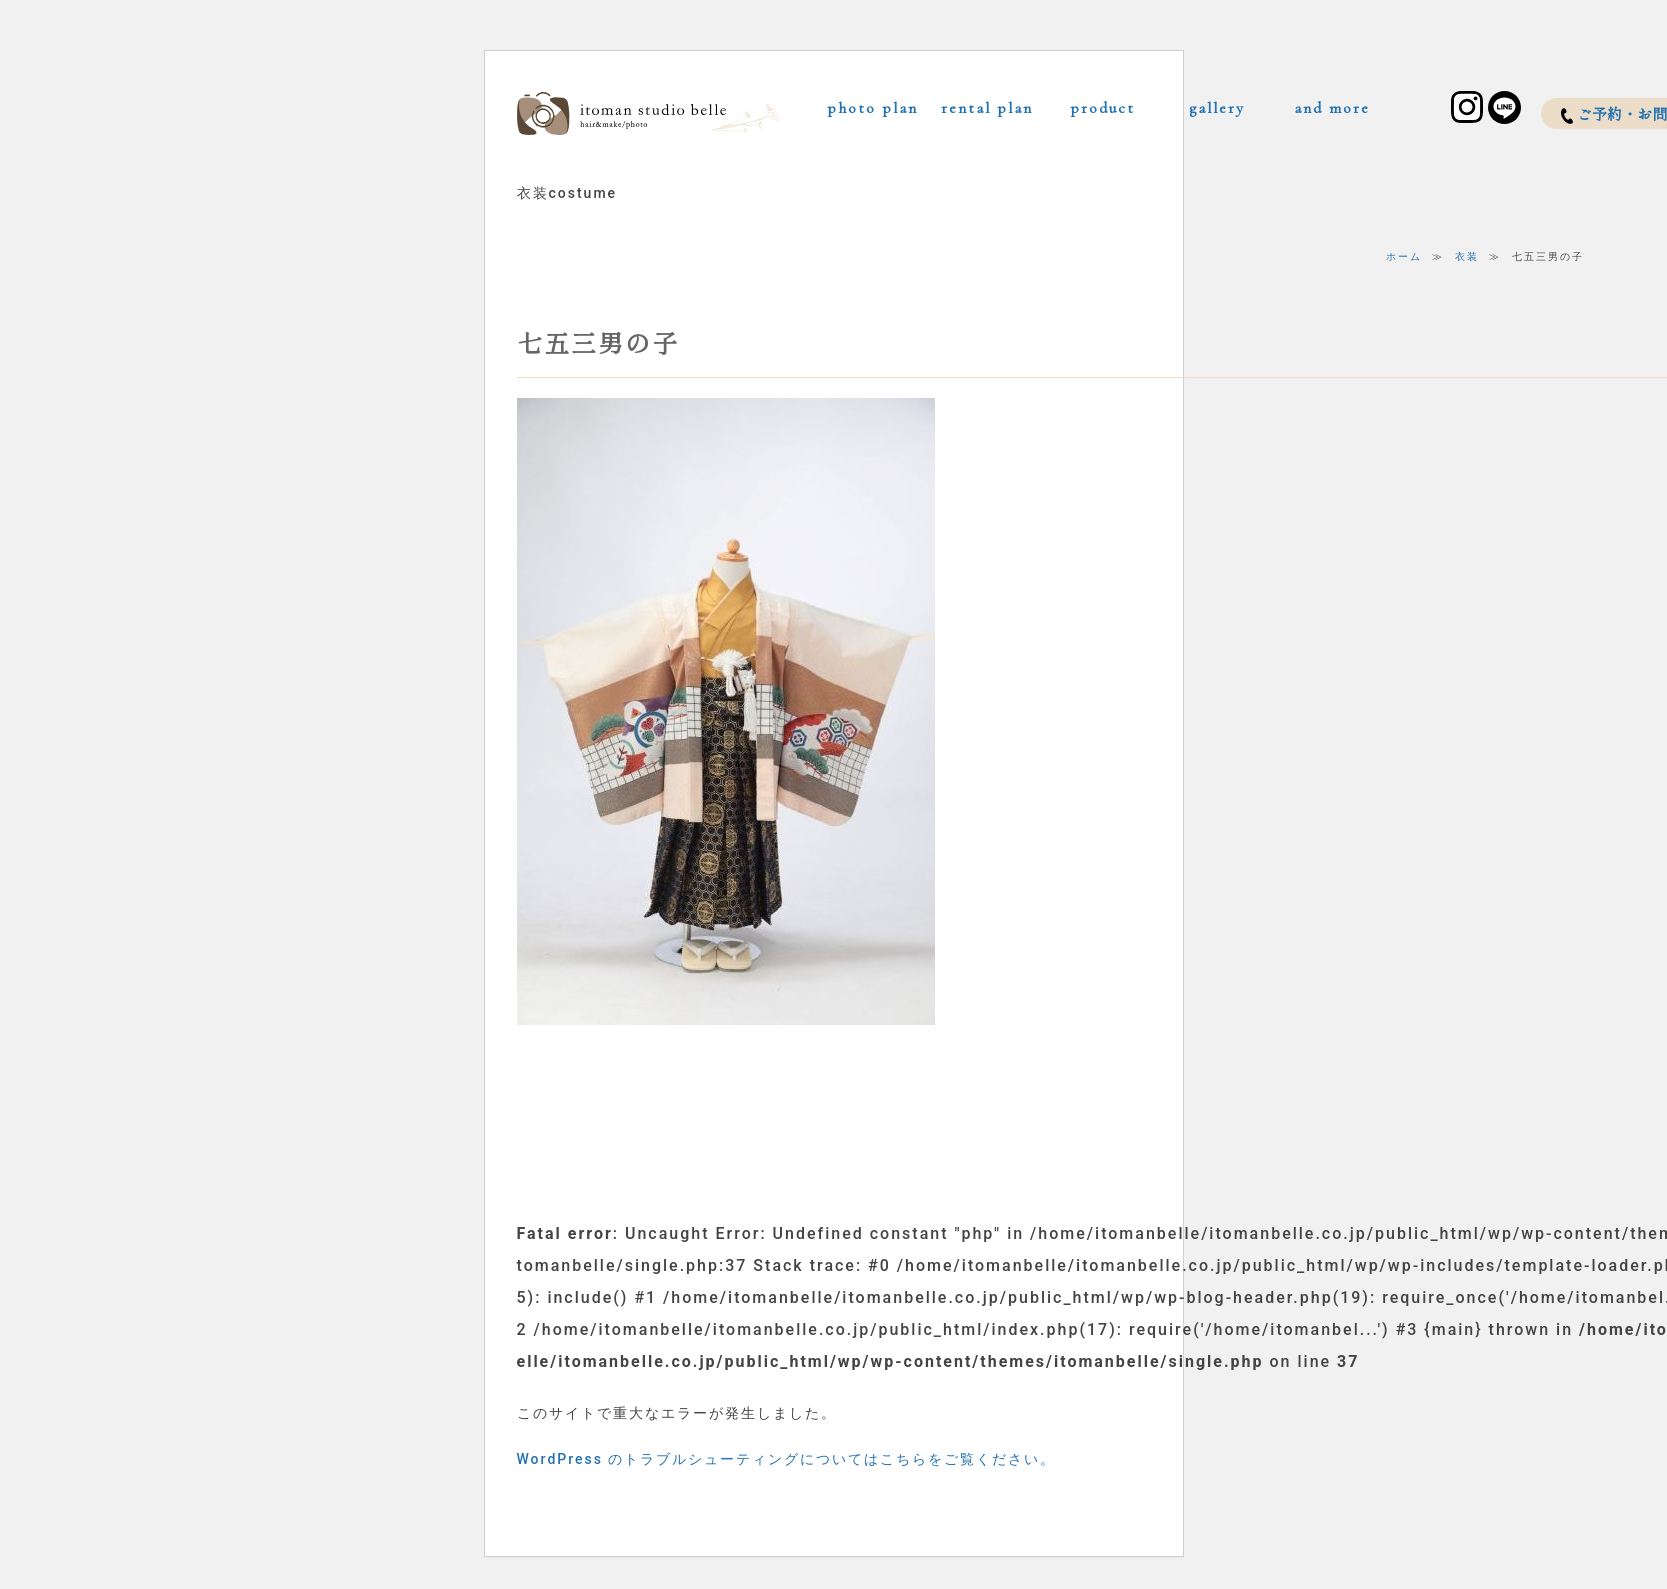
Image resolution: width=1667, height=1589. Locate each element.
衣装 (1467, 256)
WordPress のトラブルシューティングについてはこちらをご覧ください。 (787, 1459)
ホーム (1404, 256)
